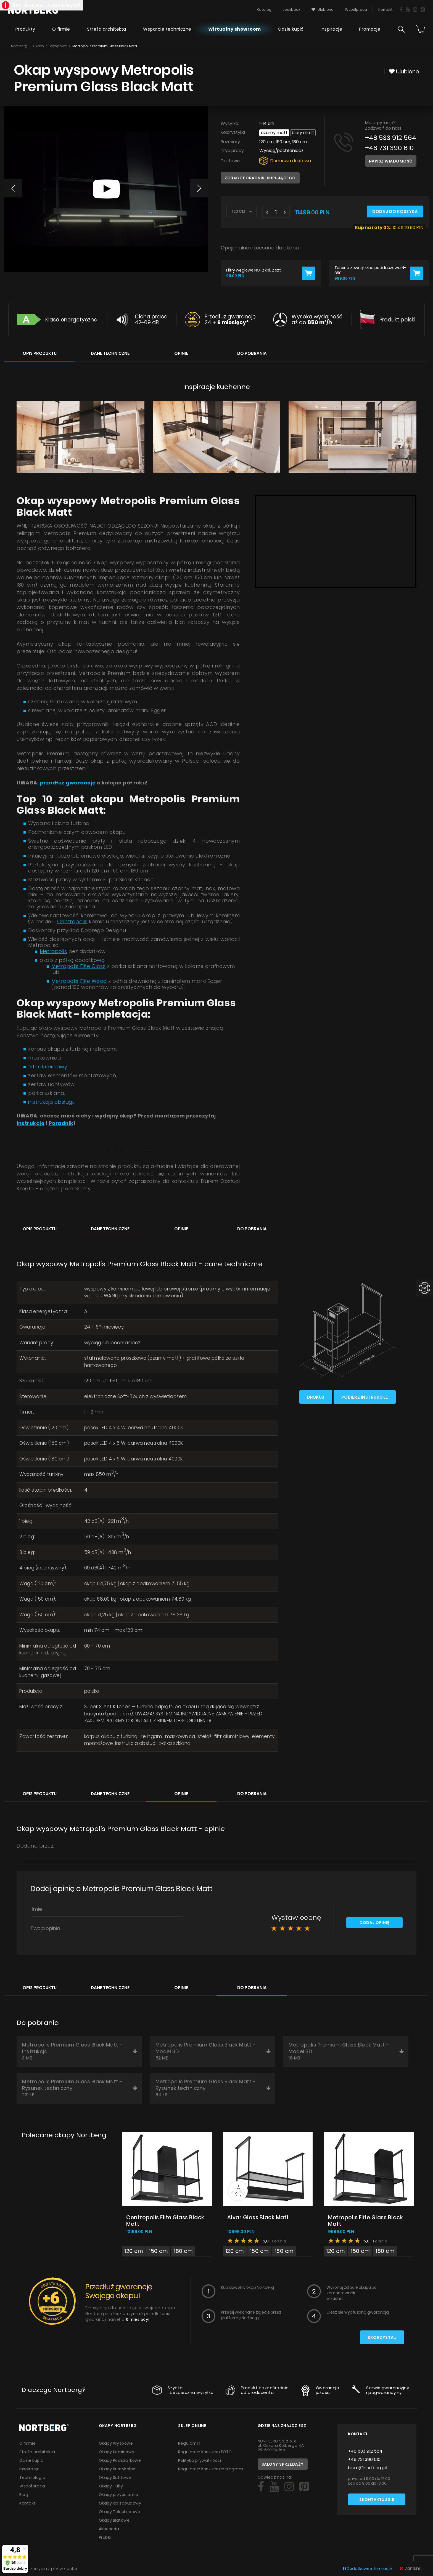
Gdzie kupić (291, 29)
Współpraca (32, 2486)
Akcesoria (109, 2529)
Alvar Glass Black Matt (258, 2217)
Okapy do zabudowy (120, 2503)
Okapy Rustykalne (117, 2469)
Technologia (32, 2477)
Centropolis (72, 921)
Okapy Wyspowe (116, 2443)
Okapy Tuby (111, 2486)
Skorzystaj (382, 2337)
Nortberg (19, 46)
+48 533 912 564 (390, 137)
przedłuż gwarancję (68, 782)
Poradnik (61, 1123)
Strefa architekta (106, 29)
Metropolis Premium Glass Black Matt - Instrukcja (80, 2051)
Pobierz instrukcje (364, 1397)
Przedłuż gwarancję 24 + (230, 319)
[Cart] (420, 29)
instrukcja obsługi (50, 1101)
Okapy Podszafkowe (120, 2460)
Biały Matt (303, 132)
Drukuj (315, 1397)
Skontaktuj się (376, 2499)
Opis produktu (40, 353)
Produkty (25, 29)
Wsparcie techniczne (167, 29)
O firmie (61, 29)
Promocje (369, 29)
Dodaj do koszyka (395, 211)
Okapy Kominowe (116, 2452)
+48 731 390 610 (389, 147)
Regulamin (189, 2443)
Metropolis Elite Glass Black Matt (365, 2221)
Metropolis (53, 951)
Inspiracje (331, 29)
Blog (23, 2494)
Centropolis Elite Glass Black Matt (165, 2221)
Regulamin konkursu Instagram (210, 2469)
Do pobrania (252, 353)
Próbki (105, 2537)
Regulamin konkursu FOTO (205, 2452)
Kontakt (27, 2503)
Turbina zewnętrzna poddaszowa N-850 (370, 270)
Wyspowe (58, 46)
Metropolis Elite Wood (79, 981)
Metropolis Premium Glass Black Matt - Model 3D (213, 2051)
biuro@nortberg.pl (367, 2468)
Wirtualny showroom (234, 29)
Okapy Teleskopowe (119, 2511)
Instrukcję (30, 1123)
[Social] (261, 2486)
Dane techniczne (110, 353)
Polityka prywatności (199, 2460)
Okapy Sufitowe (115, 2477)
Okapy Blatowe (114, 2520)
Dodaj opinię (374, 1922)
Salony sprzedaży (283, 2464)
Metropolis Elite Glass (78, 966)
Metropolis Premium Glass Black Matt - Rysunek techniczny (80, 2088)
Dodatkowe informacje (368, 2568)
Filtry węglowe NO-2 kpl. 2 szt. (254, 270)
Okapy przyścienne (118, 2494)
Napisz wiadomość (391, 161)
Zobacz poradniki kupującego (260, 178)
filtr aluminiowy (47, 1066)
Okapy (38, 46)
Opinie (181, 353)
